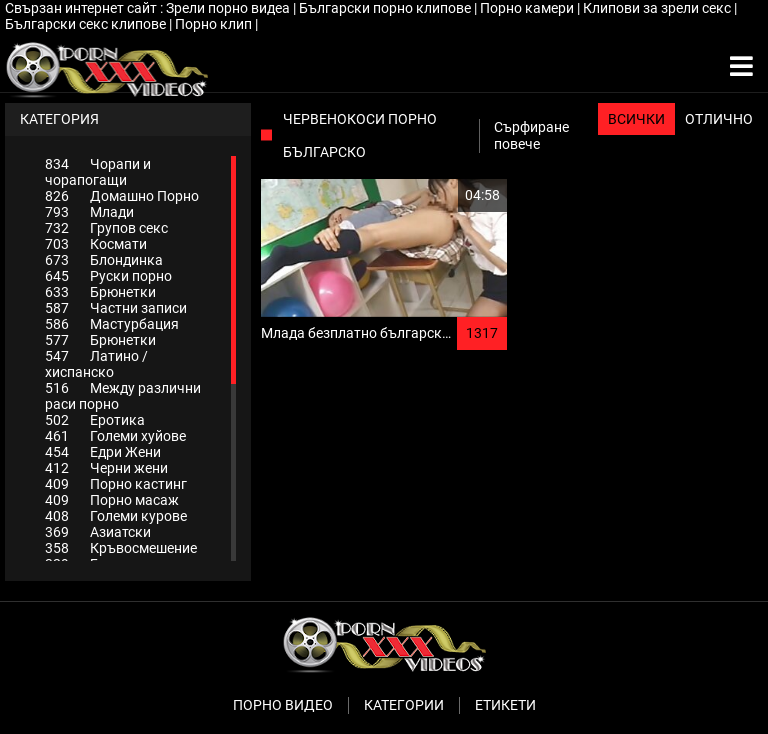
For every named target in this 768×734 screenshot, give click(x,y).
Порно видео (283, 705)
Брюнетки (100, 292)
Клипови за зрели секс (658, 8)
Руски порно (108, 276)
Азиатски (98, 532)
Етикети (505, 705)
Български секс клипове (87, 24)
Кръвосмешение (121, 548)
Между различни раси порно (123, 396)
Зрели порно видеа (229, 8)
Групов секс (106, 228)
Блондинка (104, 260)
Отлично (719, 119)
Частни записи (116, 308)
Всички (636, 119)
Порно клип (215, 24)
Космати (96, 244)
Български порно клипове (386, 8)
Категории (404, 705)
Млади (89, 212)
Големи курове (116, 516)
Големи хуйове (115, 436)
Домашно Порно (122, 196)
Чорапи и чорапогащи (98, 172)
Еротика (95, 420)
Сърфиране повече (531, 135)
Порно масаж (112, 500)
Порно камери (528, 8)
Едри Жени (103, 452)
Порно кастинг (116, 484)
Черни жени (106, 468)
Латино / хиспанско (96, 364)
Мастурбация (112, 324)
